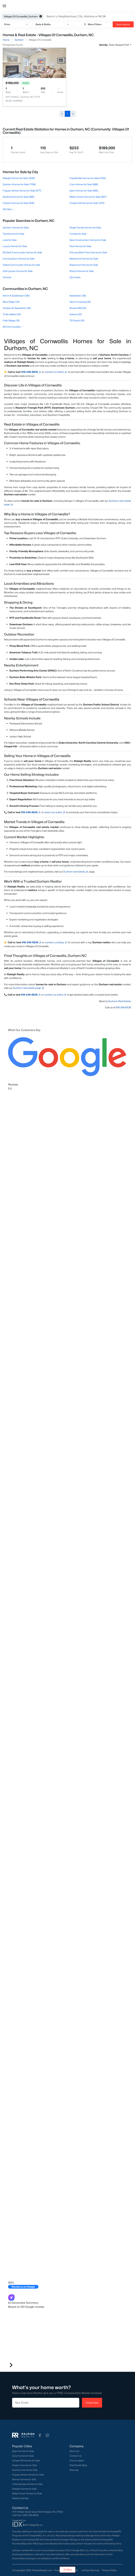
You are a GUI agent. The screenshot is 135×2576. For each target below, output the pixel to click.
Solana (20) (76, 314)
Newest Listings (20, 2498)
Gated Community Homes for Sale (21, 264)
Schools (7, 277)
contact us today (56, 942)
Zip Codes (75, 277)
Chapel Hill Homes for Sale (26, 2460)
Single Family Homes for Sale (85, 227)
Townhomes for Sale (13, 233)
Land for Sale (10, 240)
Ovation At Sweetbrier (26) (17, 308)
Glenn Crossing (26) (80, 301)
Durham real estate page (28, 987)
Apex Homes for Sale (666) (84, 190)
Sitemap (74, 2470)
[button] (4, 6)
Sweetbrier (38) (78, 295)
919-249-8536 (31, 371)
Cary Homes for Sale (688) (84, 184)
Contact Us (76, 2455)
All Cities (9, 209)
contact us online (56, 371)
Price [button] (16, 24)
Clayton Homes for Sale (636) (18, 203)
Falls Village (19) (11, 320)
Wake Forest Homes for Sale (27, 2493)
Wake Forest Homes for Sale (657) (88, 196)
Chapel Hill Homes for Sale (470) (87, 203)
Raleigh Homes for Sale (24, 2488)
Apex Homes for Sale (23, 2451)
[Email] (45, 2403)
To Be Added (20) (12, 314)
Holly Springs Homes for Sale (27, 2484)
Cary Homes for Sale (23, 2455)
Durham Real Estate (119, 1001)
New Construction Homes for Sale (88, 240)
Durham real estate (75, 871)
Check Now (92, 2402)
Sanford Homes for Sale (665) (18, 196)
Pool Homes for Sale (80, 246)
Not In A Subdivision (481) (16, 295)
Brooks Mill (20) (78, 308)
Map (67, 2569)
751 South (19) (77, 320)
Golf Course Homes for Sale (18, 271)
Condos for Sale (78, 233)
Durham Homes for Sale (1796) (19, 184)
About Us (74, 2451)
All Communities (13, 326)
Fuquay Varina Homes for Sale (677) (22, 190)
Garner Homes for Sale (24, 2479)
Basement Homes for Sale (84, 264)
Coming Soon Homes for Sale (19, 258)
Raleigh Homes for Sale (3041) (19, 178)
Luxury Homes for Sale (15, 246)
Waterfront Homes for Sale (84, 258)
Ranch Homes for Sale (82, 271)
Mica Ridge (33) (11, 301)
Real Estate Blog (78, 2465)
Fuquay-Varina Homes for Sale (28, 2474)
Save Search (123, 24)
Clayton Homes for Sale (24, 2465)
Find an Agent (77, 2460)
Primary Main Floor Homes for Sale (88, 252)
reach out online (54, 812)
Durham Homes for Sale (16, 227)
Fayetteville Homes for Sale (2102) (88, 178)
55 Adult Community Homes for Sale (22, 252)
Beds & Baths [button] (52, 24)
